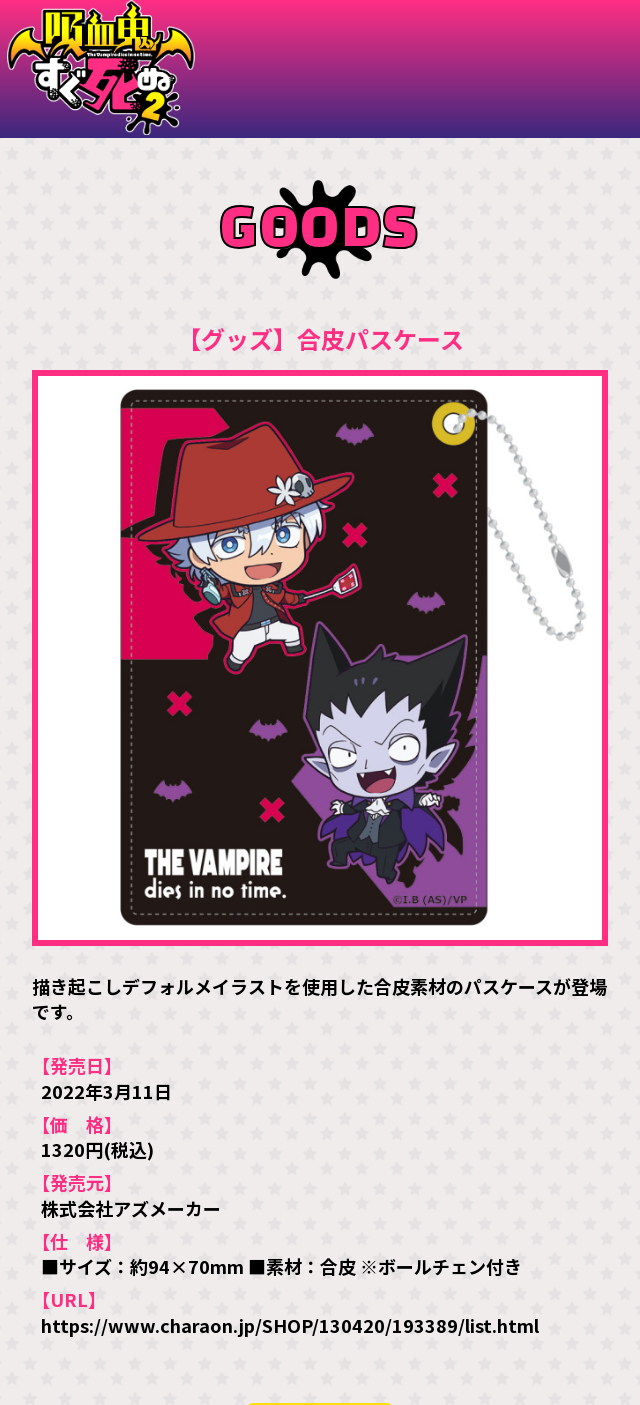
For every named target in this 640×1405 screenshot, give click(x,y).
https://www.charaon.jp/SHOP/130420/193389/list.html (290, 1325)
